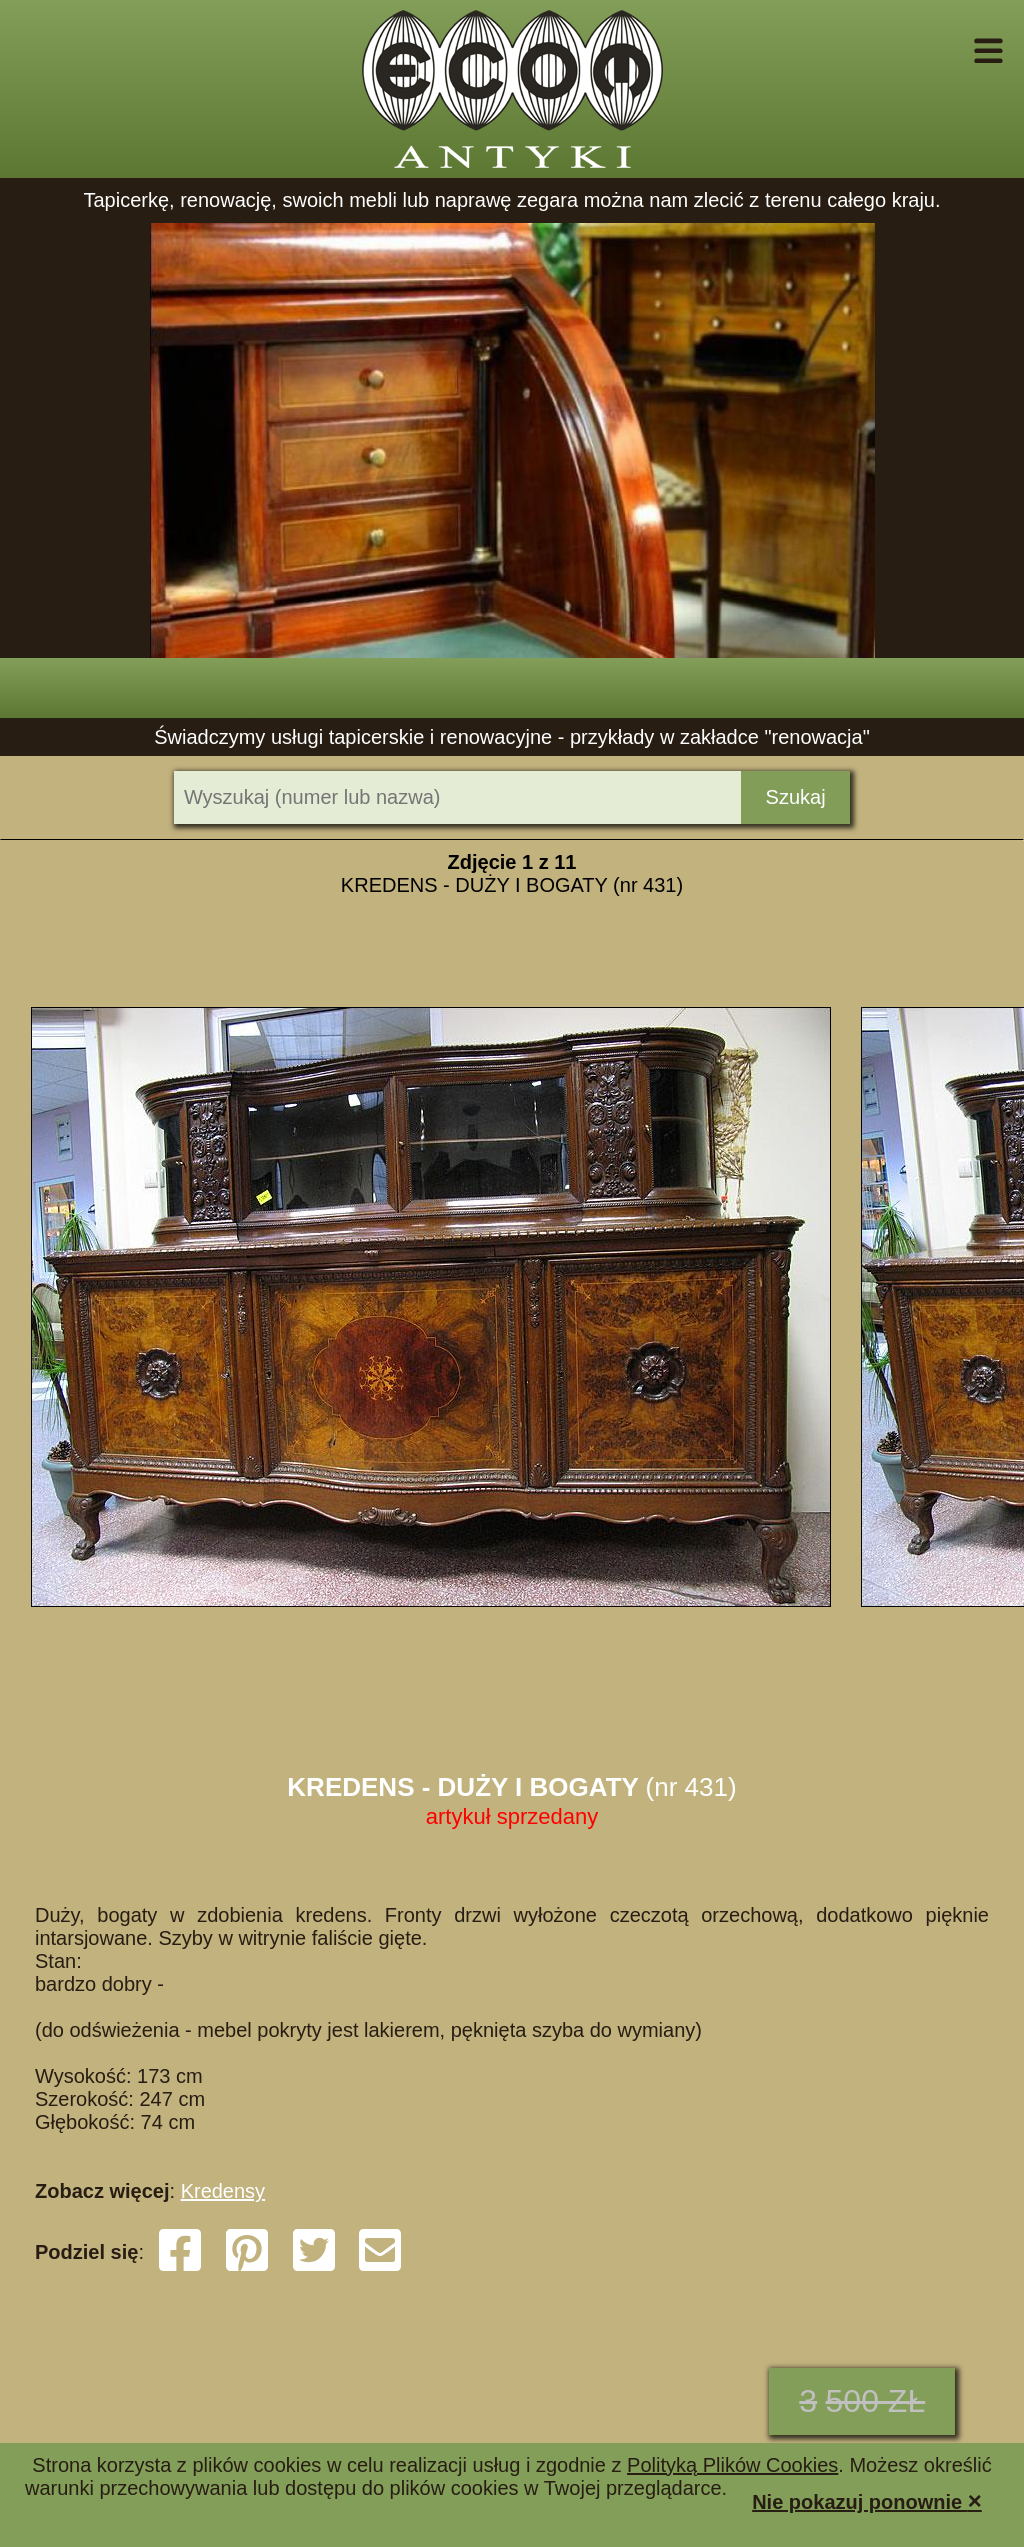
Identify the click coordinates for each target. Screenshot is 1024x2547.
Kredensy (223, 2191)
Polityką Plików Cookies (732, 2465)
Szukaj (796, 797)
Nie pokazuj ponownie (867, 2500)
